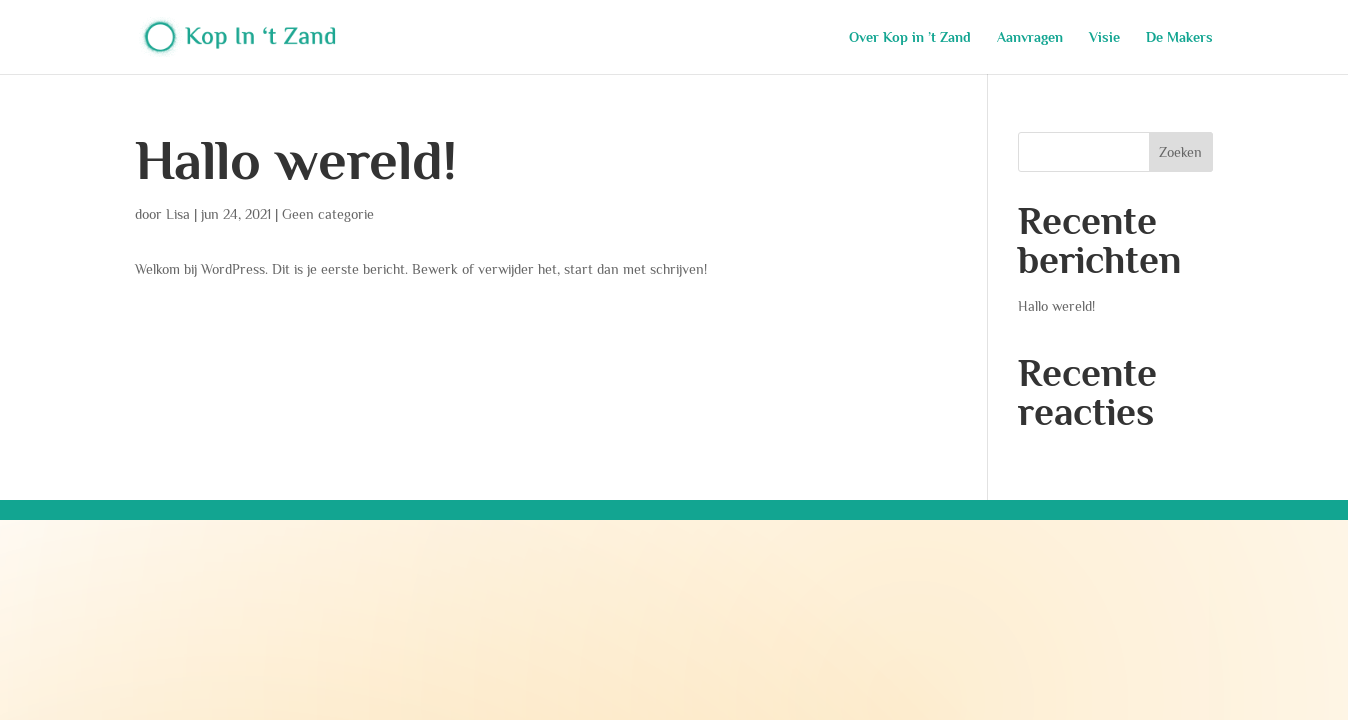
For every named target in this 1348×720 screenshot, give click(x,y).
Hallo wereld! (296, 160)
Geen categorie (328, 214)
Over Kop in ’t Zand (910, 37)
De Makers (1179, 37)
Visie (1104, 37)
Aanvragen (1030, 37)
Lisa (178, 214)
